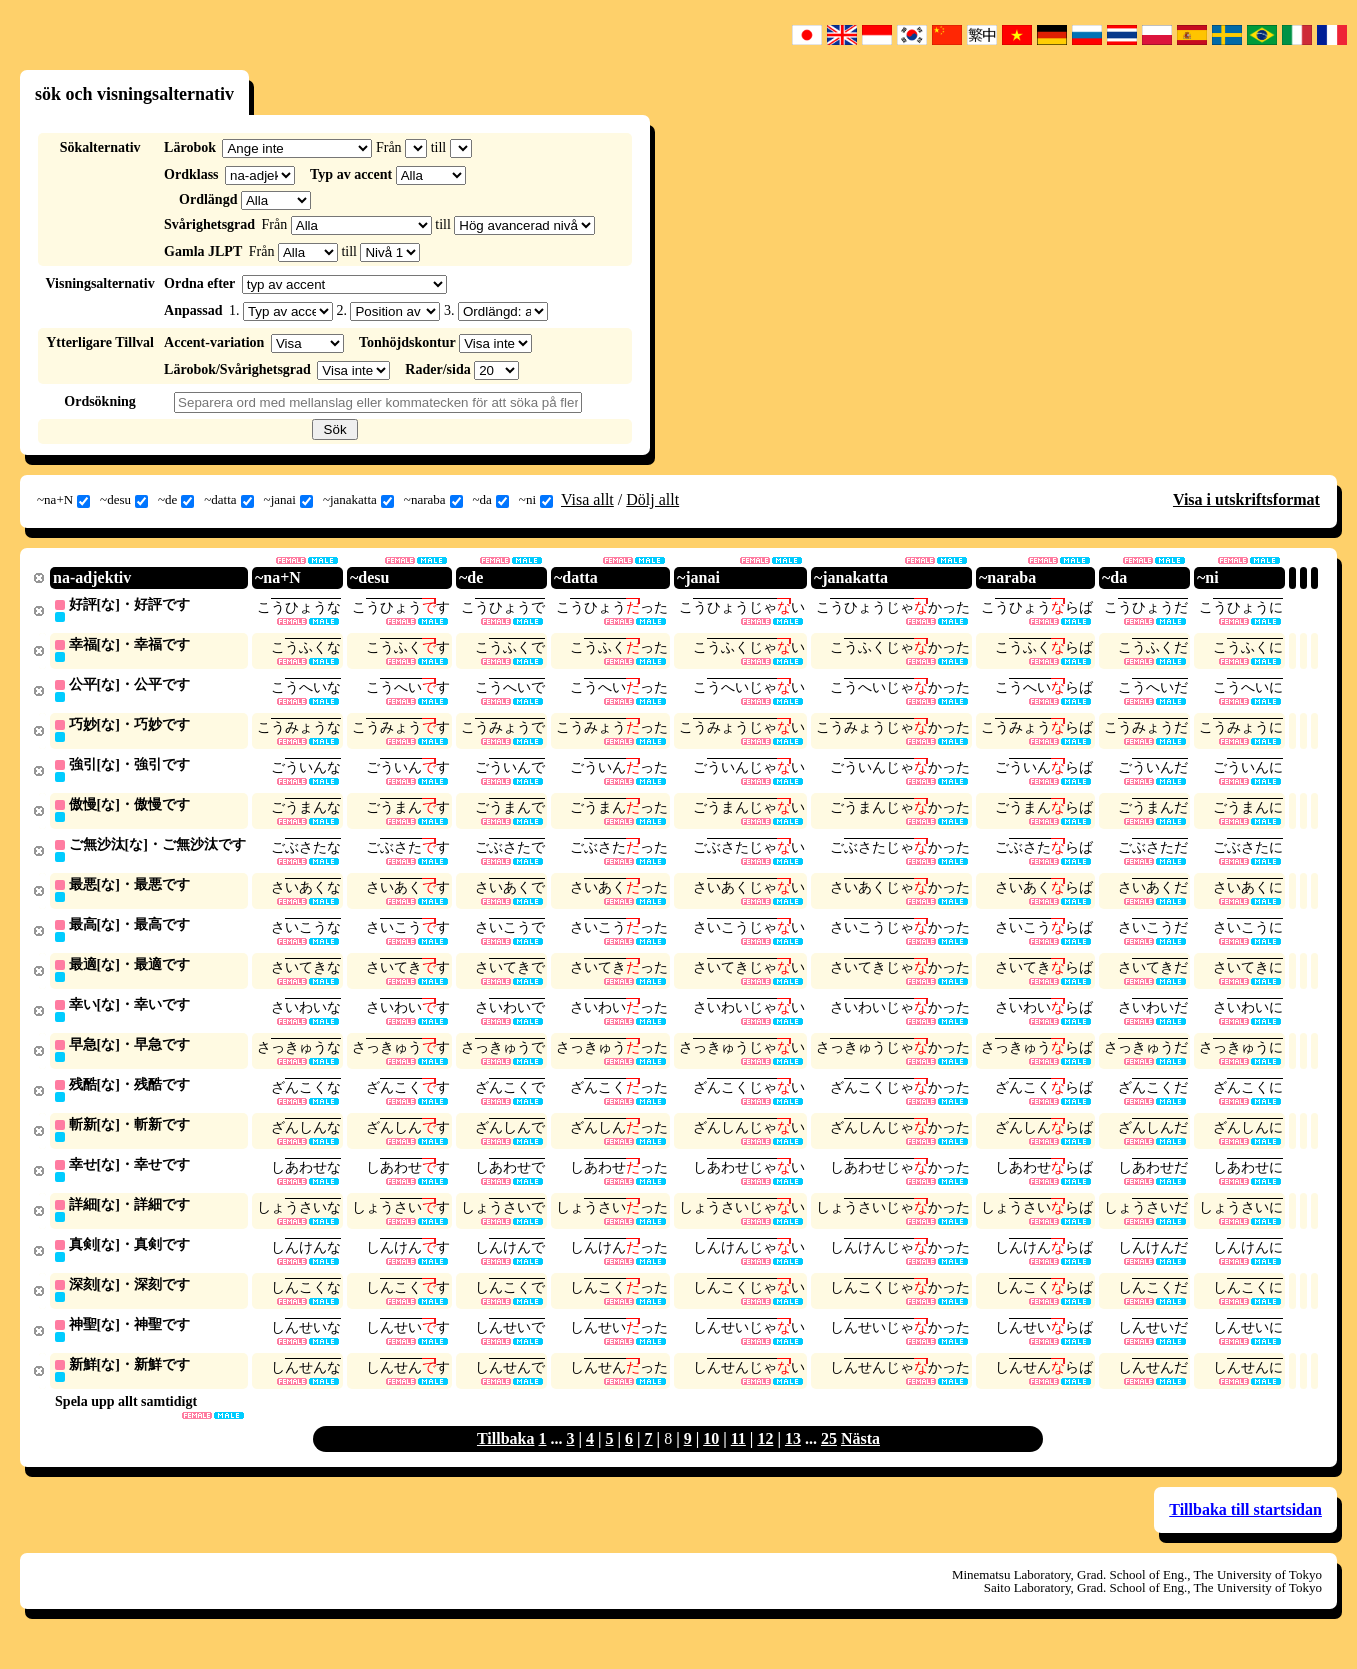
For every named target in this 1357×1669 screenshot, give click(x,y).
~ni (536, 500)
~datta (228, 500)
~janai (288, 500)
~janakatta (358, 500)
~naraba (433, 500)
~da (491, 500)
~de (176, 500)
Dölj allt (652, 499)
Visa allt (587, 499)
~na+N (63, 500)
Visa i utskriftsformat (1246, 499)
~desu (124, 500)
